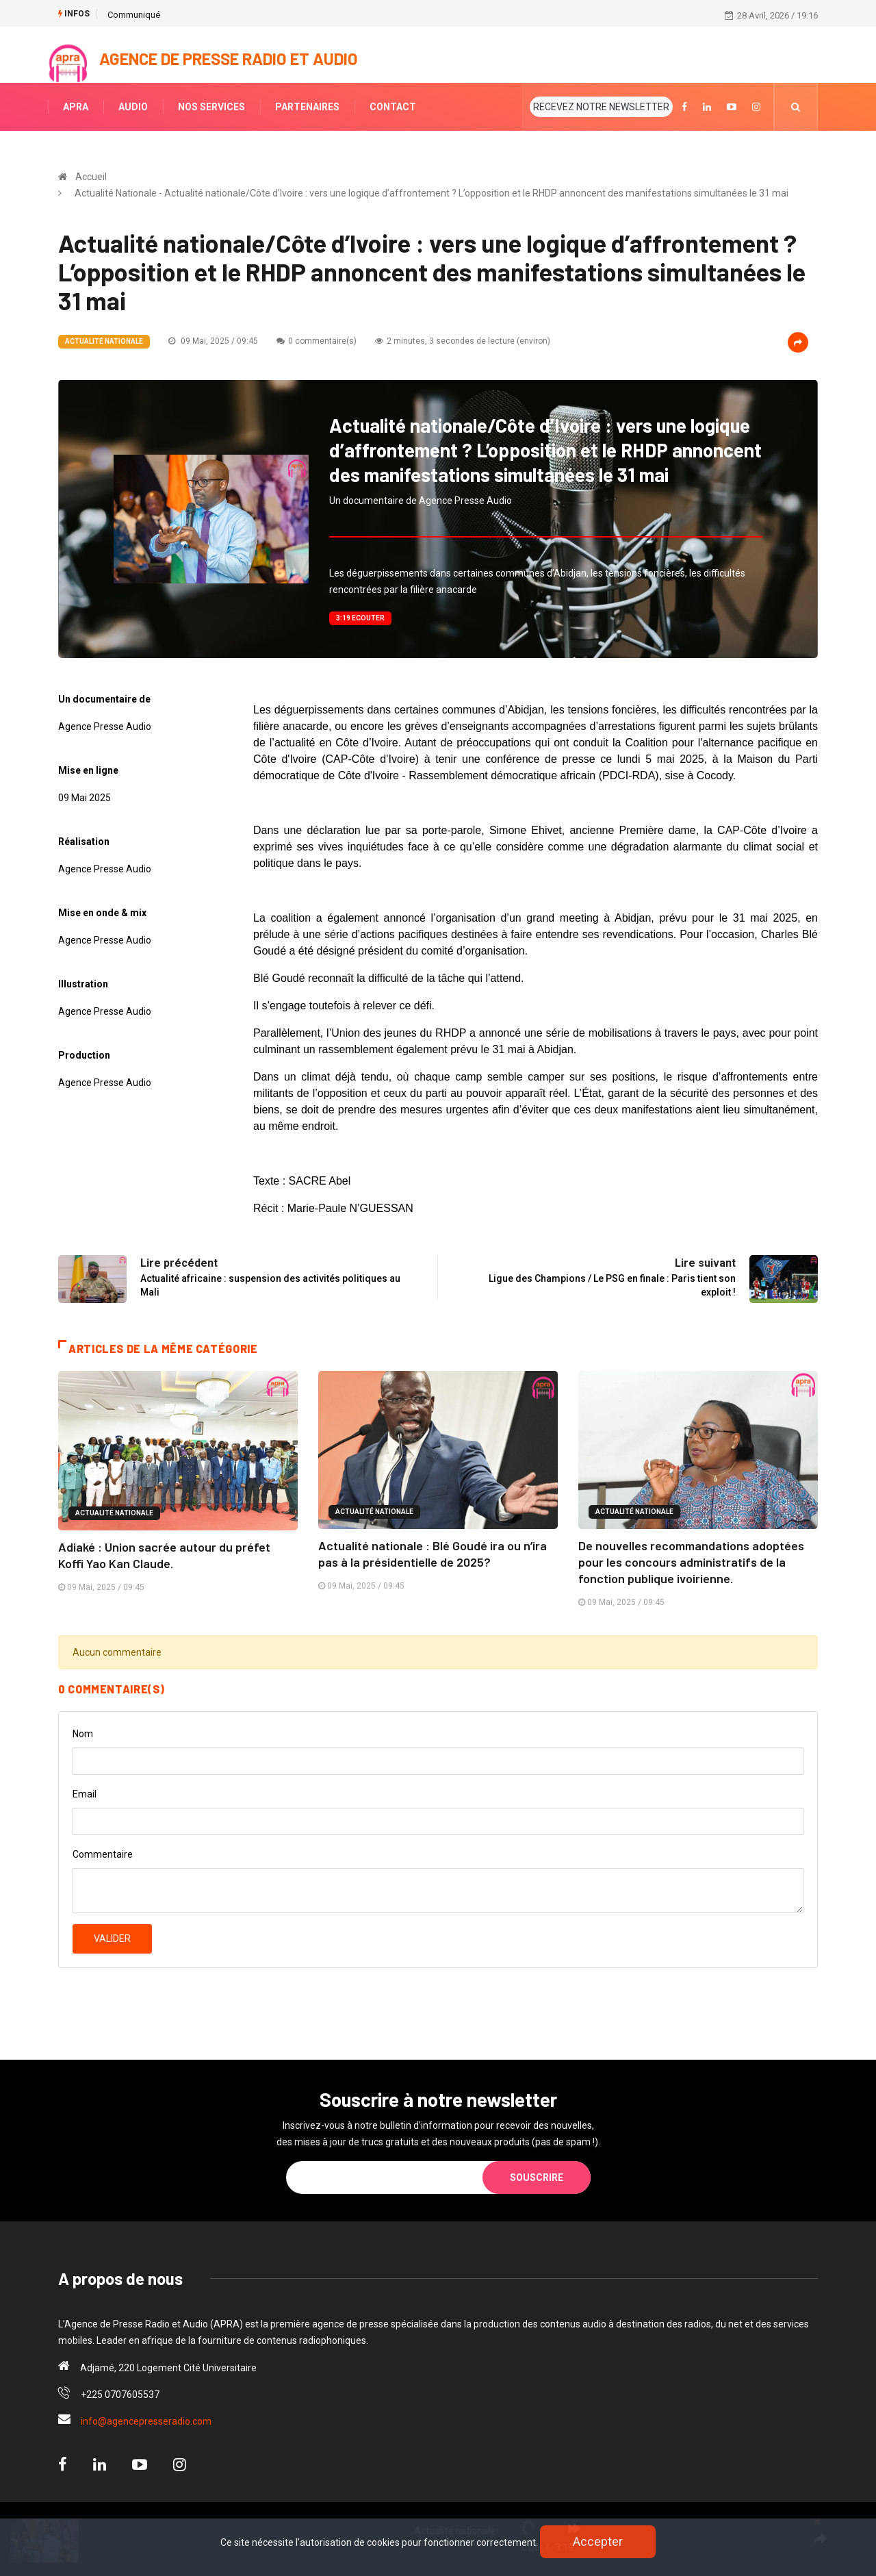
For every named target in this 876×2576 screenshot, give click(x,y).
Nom (83, 1733)
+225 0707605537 (120, 2394)
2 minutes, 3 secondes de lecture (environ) (462, 341)
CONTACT (393, 106)
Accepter (598, 2541)
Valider (112, 1938)
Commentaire (103, 1854)
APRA (75, 106)
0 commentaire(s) (316, 341)
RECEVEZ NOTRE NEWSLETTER (601, 106)
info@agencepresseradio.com (146, 2421)
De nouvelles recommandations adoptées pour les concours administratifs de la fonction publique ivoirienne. (691, 1562)
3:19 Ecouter (360, 618)
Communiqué (133, 15)
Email (84, 1794)
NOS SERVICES (211, 106)
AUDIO (133, 106)
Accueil (91, 176)
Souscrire (536, 2177)
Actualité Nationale (104, 341)
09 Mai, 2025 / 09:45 (213, 341)
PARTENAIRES (307, 106)
